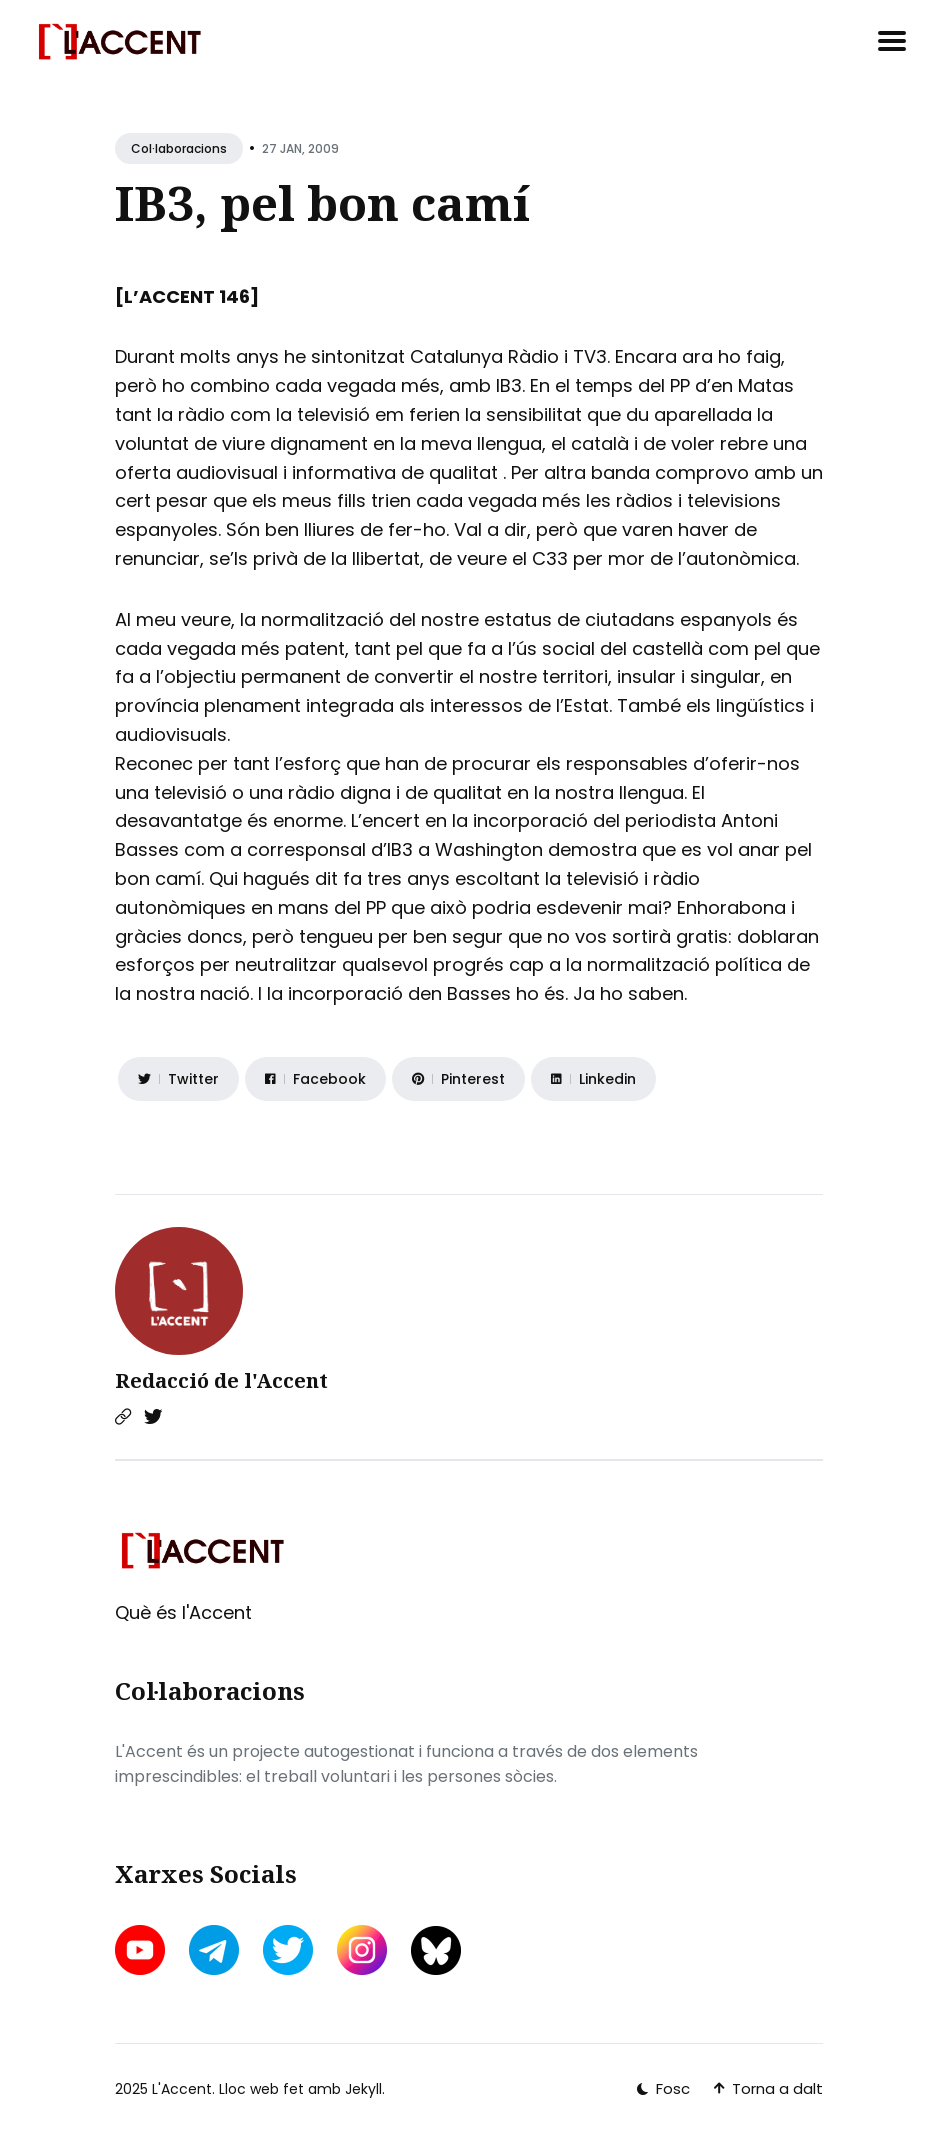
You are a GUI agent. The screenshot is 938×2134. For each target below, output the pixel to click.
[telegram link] (214, 1950)
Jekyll (363, 2089)
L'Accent (182, 2089)
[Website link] (123, 1417)
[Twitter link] (153, 1417)
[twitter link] (288, 1950)
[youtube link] (142, 1950)
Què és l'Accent (183, 1612)
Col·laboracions (179, 148)
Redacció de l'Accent (221, 1380)
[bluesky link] (436, 1950)
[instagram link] (362, 1950)
